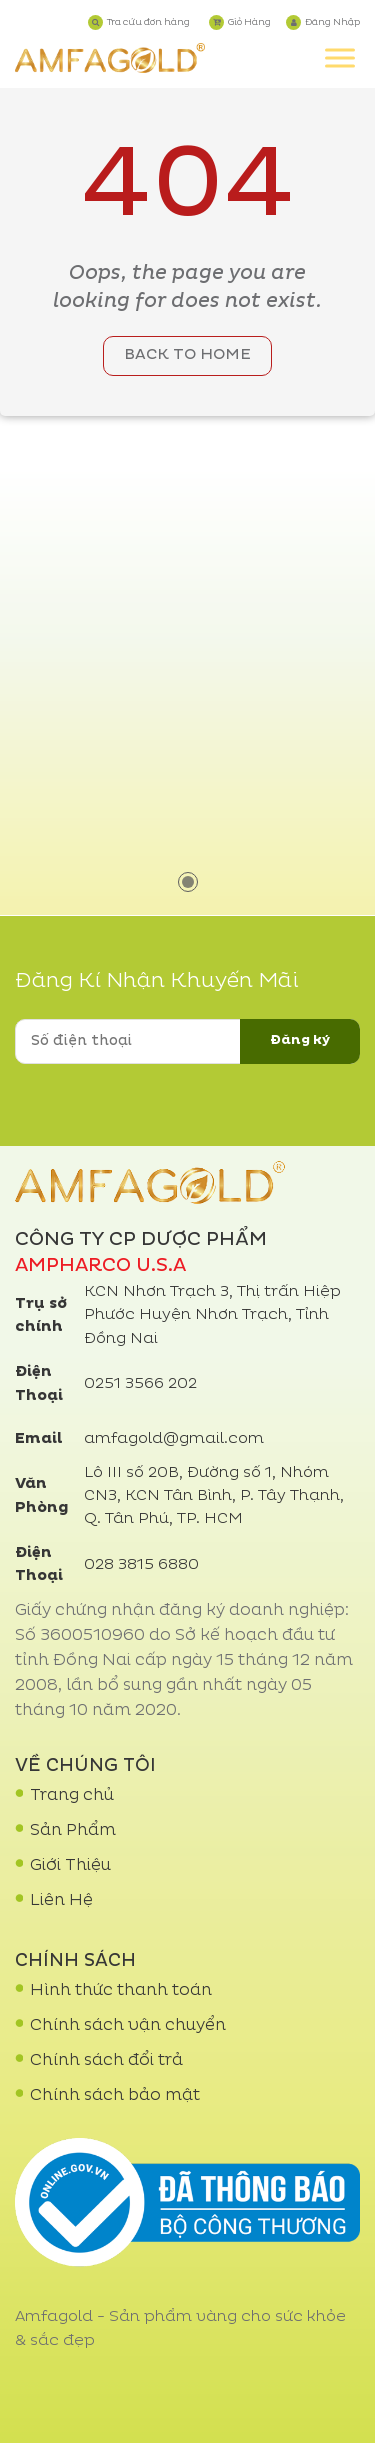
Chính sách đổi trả (106, 2061)
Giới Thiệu (70, 1866)
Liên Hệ (61, 1901)
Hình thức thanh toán (121, 1991)
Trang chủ (72, 1796)
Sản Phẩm (73, 1831)
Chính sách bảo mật (115, 2096)
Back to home (187, 355)
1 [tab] (188, 882)
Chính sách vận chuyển (128, 2026)
